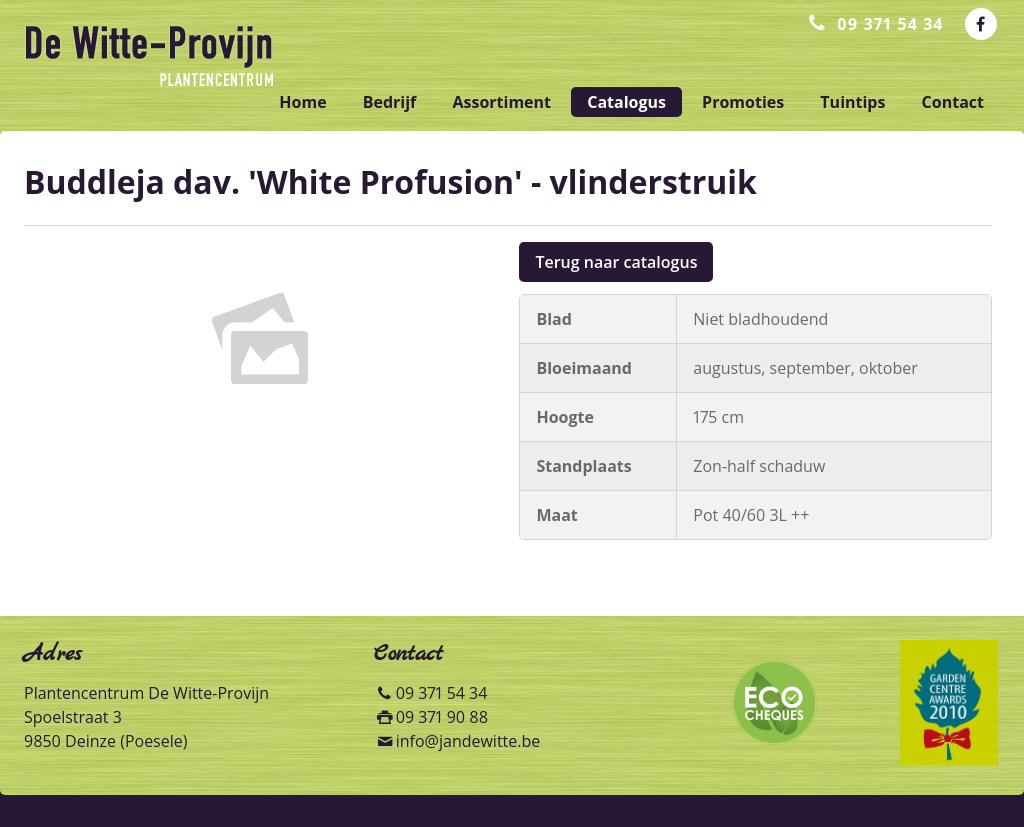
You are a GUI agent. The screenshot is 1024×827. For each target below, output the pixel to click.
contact (953, 102)
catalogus (626, 102)
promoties (743, 102)
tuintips (852, 102)
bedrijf (390, 102)
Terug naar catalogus (616, 262)
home (302, 102)
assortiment (501, 102)
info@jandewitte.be (468, 741)
